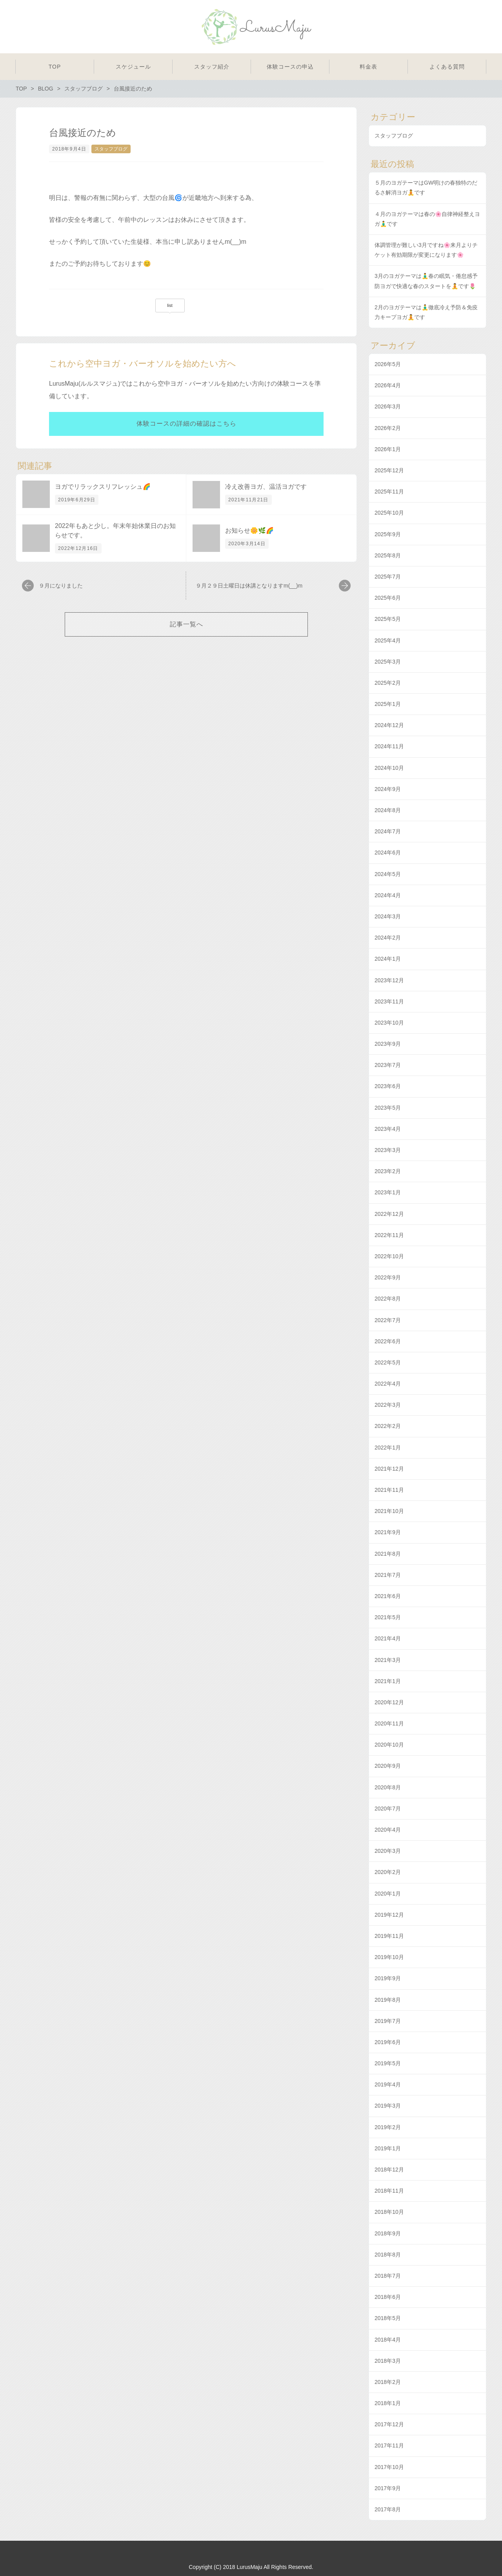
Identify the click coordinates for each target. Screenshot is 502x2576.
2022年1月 (388, 1447)
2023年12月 (389, 980)
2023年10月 (389, 1023)
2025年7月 (388, 576)
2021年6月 (388, 1596)
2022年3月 (388, 1405)
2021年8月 (388, 1554)
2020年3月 (388, 1851)
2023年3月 (388, 1150)
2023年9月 (388, 1044)
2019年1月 (388, 2148)
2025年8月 (388, 555)
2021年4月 (388, 1638)
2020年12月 (389, 1702)
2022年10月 (389, 1256)
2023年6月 (388, 1086)
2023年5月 (388, 1108)
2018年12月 (389, 2169)
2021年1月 (388, 1681)
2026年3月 (388, 406)
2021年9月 (388, 1532)
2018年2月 (388, 2382)
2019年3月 (388, 2106)
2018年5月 (388, 2318)
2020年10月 (389, 1745)
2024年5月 (388, 874)
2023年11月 (389, 1001)
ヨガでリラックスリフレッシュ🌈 (103, 486)
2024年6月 (388, 852)
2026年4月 (388, 385)
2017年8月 (388, 2509)
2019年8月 (388, 2000)
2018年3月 (388, 2361)
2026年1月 (388, 449)
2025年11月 (389, 491)
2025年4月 (388, 640)
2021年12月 (389, 1469)
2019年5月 (388, 2063)
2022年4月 (388, 1384)
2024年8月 (388, 810)
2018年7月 (388, 2276)
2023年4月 (388, 1129)
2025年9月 (388, 534)
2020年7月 (388, 1808)
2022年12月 (389, 1214)
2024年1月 (388, 959)
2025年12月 (389, 470)
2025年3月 (388, 662)
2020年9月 (388, 1766)
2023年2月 (388, 1171)
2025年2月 (388, 683)
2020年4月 (388, 1830)
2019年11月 (389, 1936)
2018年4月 (388, 2340)
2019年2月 (388, 2127)
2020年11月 (389, 1723)
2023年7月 (388, 1065)
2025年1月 (388, 704)
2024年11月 (389, 746)
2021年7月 (388, 1575)
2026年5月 (388, 364)
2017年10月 (389, 2467)
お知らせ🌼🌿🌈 (249, 530)
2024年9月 (388, 789)
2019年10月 (389, 1957)
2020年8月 (388, 1787)
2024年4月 (388, 895)
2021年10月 (389, 1511)
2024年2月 (388, 937)
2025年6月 (388, 598)
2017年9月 (388, 2488)
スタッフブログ (111, 149)
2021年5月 (388, 1617)
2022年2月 (388, 1426)
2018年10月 (389, 2212)
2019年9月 (388, 1978)
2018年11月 (389, 2191)
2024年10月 (389, 768)
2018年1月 (388, 2403)
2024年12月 (389, 725)
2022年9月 (388, 1277)
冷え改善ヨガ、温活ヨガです (266, 486)
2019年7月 (388, 2021)
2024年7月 (388, 831)
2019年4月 (388, 2084)
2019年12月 (389, 1915)
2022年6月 (388, 1341)
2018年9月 (388, 2233)
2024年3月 (388, 916)
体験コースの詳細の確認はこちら (186, 423)
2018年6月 (388, 2297)
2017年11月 (389, 2445)
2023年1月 (388, 1192)
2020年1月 (388, 1893)
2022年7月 (388, 1320)
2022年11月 (389, 1235)
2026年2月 (388, 428)
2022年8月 (388, 1298)
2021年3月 (388, 1660)
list (169, 305)
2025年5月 (388, 619)
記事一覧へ (186, 624)
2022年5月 (388, 1362)
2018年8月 (388, 2254)
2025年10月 (389, 513)
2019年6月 (388, 2042)
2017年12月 (389, 2424)
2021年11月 (389, 1490)
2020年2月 (388, 1872)
